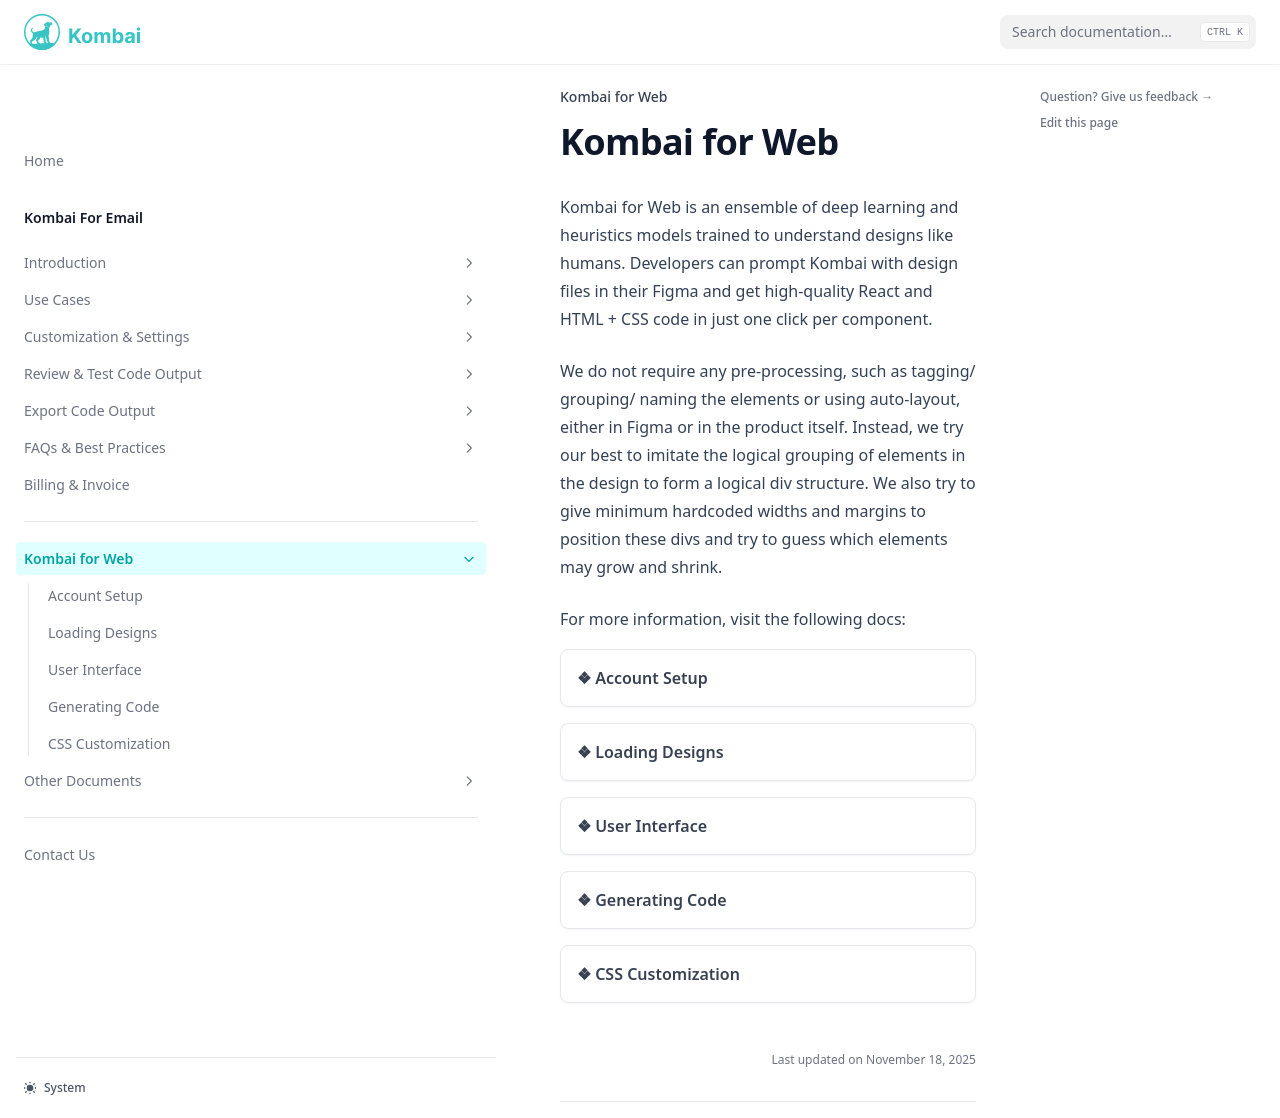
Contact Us (59, 811)
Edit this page (1079, 122)
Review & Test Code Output (123, 320)
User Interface (95, 626)
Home (44, 96)
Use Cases (123, 235)
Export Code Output (123, 367)
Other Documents (123, 737)
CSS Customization (109, 700)
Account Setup (95, 552)
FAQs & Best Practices (123, 404)
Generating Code (103, 663)
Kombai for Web (123, 515)
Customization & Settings (123, 272)
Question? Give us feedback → (1126, 96)
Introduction (123, 198)
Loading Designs (102, 589)
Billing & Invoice (77, 441)
